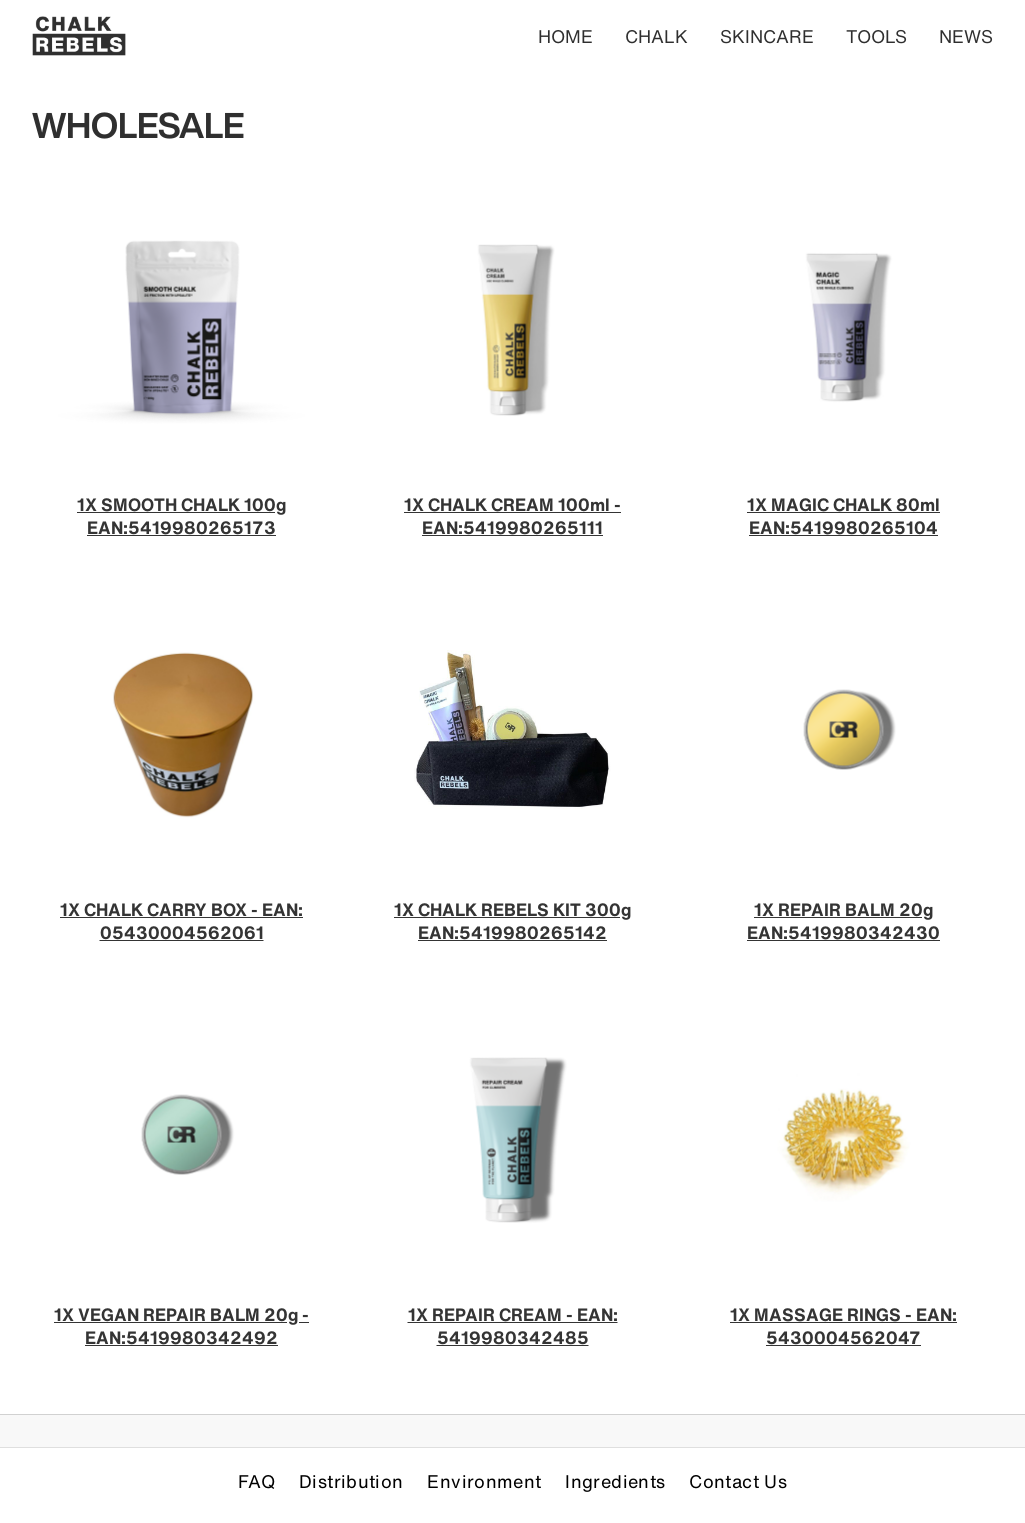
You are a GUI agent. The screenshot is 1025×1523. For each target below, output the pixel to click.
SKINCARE (767, 36)
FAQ (256, 1481)
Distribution (351, 1481)
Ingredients (615, 1481)
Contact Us (738, 1481)
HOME (565, 36)
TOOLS (876, 36)
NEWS (966, 36)
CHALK (656, 36)
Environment (484, 1481)
